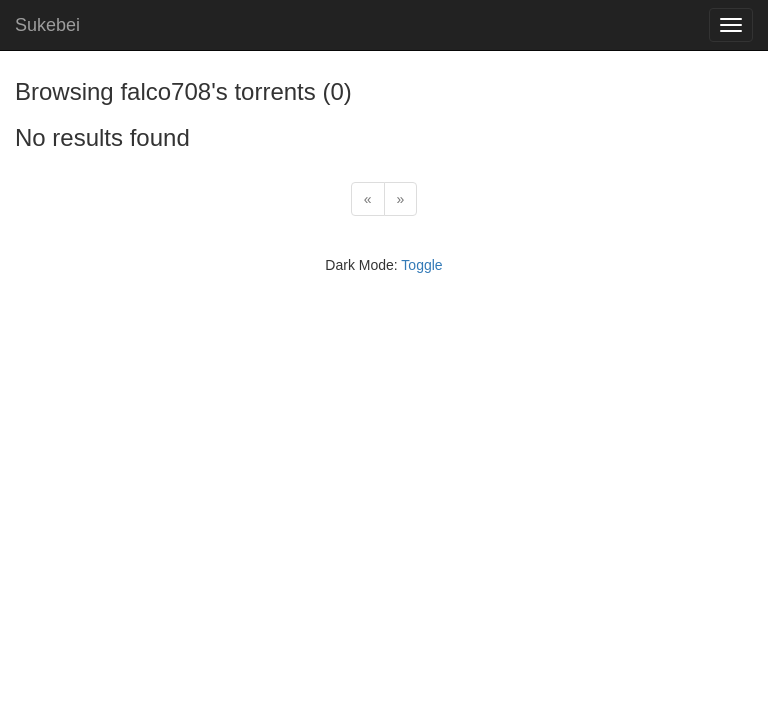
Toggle (421, 265)
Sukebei (47, 25)
